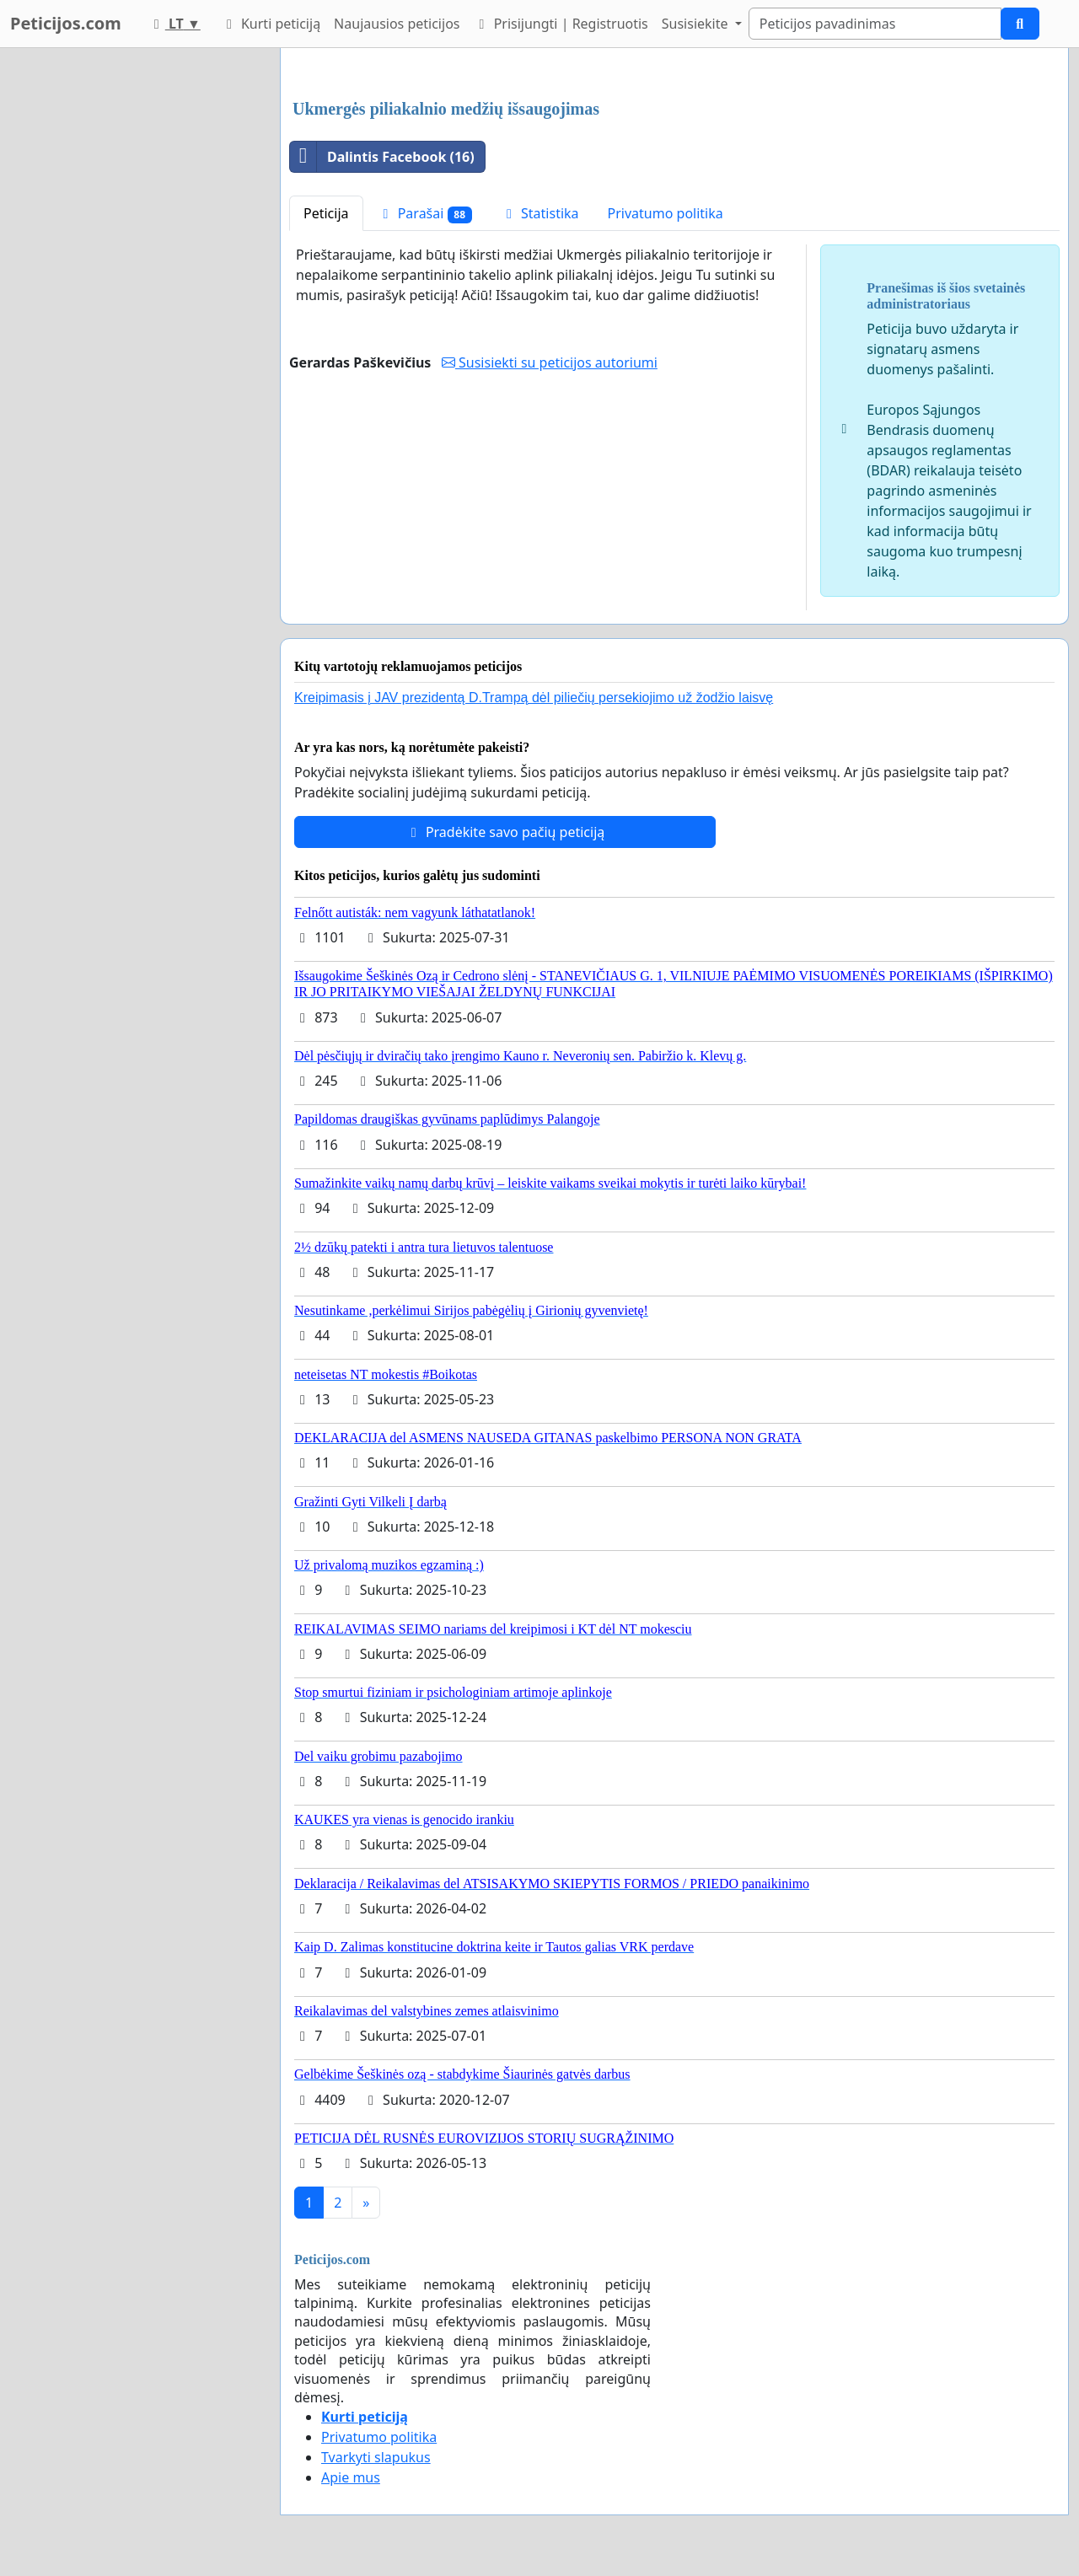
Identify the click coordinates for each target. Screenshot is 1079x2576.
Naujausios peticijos (396, 23)
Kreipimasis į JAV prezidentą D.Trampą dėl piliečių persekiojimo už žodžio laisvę (533, 697)
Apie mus (350, 2477)
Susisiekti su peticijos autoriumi (550, 362)
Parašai (425, 213)
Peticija (326, 213)
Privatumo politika (665, 213)
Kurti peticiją (270, 23)
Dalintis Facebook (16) (382, 157)
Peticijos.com (65, 23)
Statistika (540, 213)
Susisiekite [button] (697, 23)
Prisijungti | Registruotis (560, 23)
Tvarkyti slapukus (376, 2457)
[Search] (875, 24)
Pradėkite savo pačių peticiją (505, 832)
